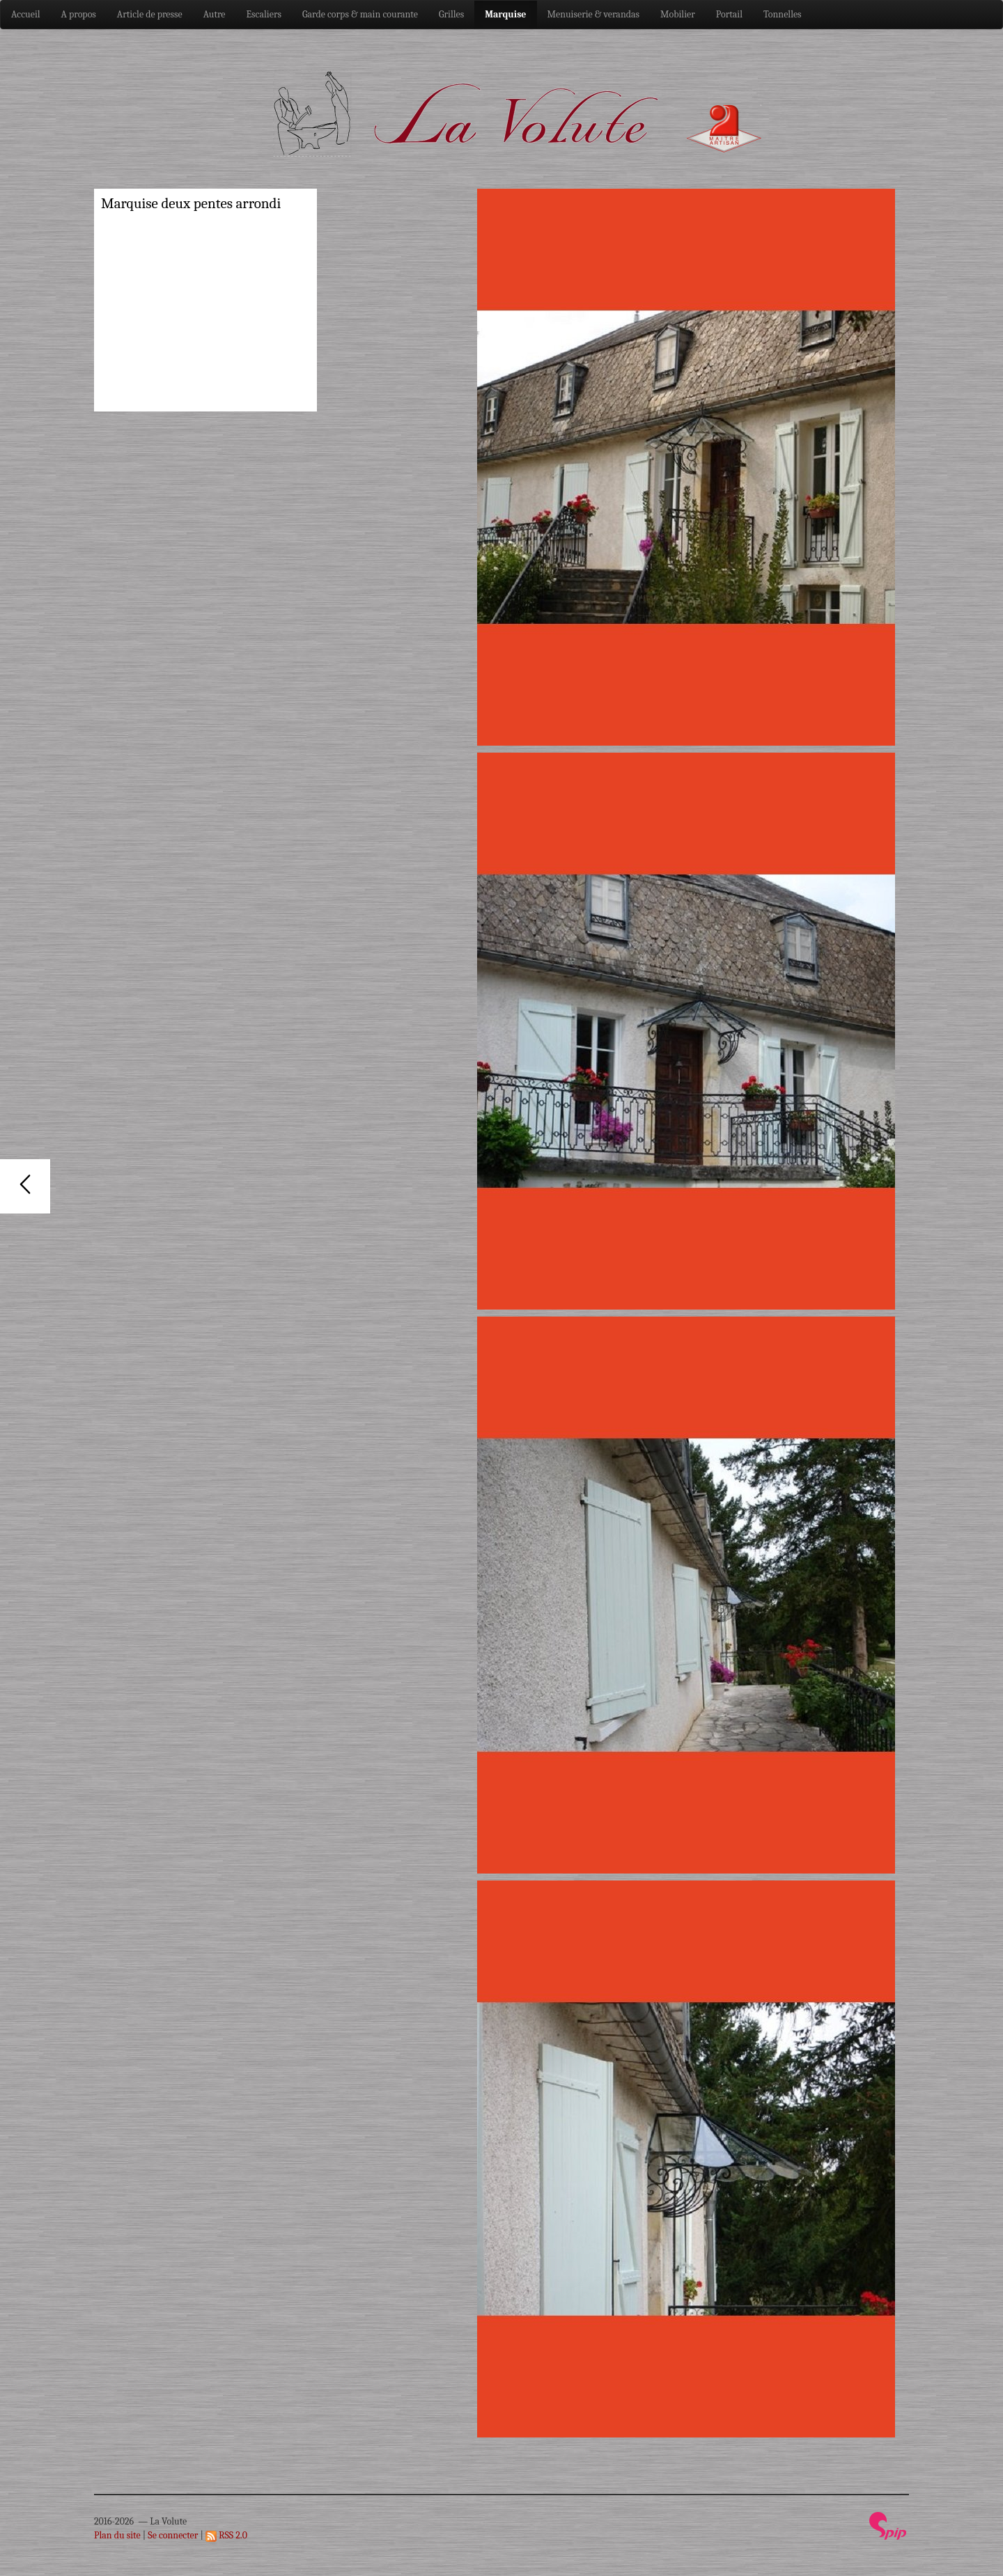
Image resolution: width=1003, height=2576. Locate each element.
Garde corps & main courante (360, 14)
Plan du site (117, 2535)
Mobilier (677, 14)
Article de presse (149, 14)
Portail (729, 14)
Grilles (451, 14)
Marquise (505, 14)
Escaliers (264, 14)
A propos (78, 14)
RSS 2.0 (226, 2535)
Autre (214, 14)
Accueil (25, 14)
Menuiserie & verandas (593, 14)
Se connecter (173, 2535)
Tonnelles (782, 14)
